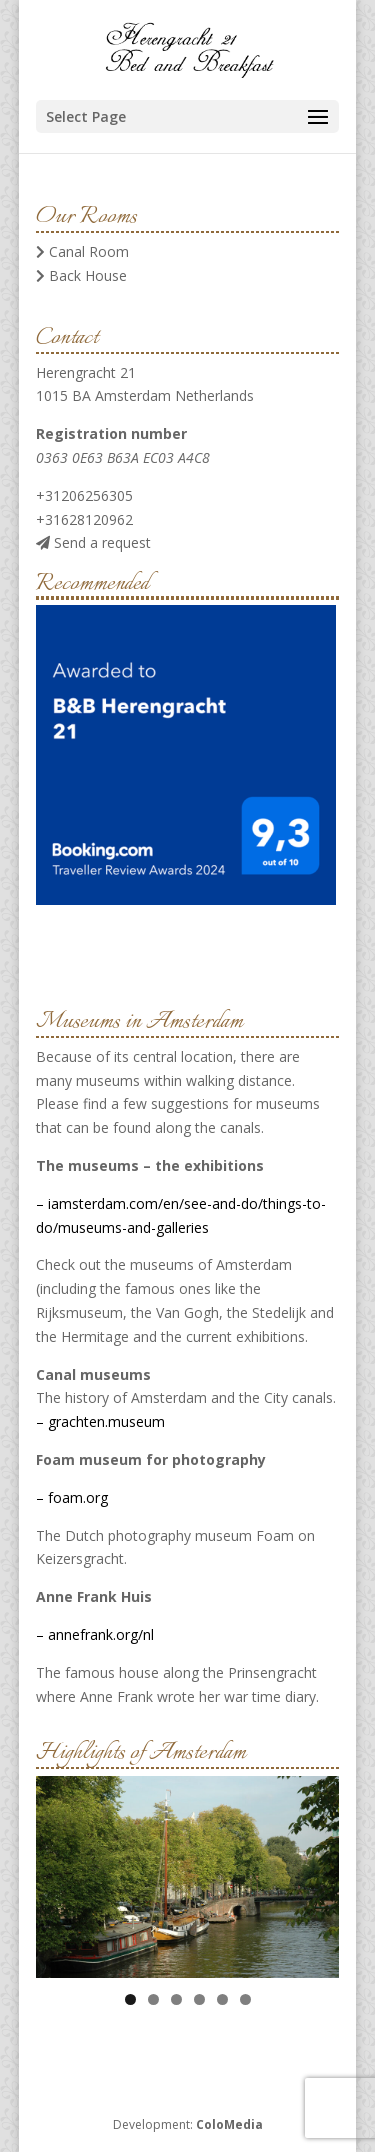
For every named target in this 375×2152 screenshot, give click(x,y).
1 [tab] (130, 1999)
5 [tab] (222, 1999)
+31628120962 (84, 519)
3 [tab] (176, 1999)
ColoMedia (229, 2124)
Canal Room (82, 251)
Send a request (93, 542)
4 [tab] (199, 1999)
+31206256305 (84, 495)
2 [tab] (153, 1999)
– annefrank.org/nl (95, 1634)
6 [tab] (245, 1999)
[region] (188, 1877)
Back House (81, 275)
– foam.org (72, 1497)
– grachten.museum (100, 1421)
